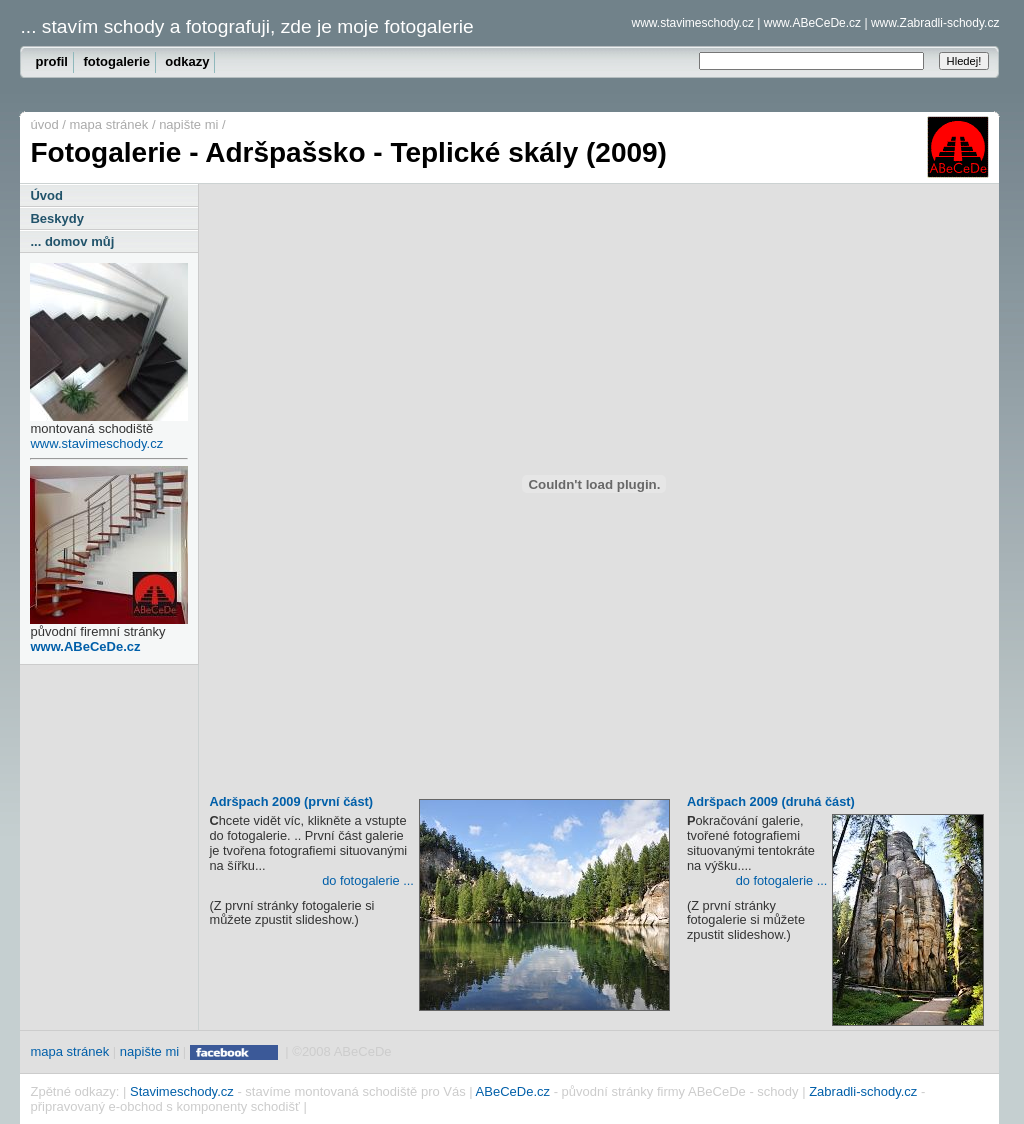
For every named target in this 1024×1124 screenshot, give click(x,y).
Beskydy (56, 218)
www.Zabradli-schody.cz (935, 23)
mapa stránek (109, 124)
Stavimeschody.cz (182, 1091)
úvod (44, 124)
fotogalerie (116, 61)
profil (51, 61)
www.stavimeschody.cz (96, 443)
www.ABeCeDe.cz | (816, 23)
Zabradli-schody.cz (863, 1091)
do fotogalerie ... (368, 880)
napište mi (188, 124)
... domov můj (72, 241)
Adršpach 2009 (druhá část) (835, 804)
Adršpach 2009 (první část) (439, 804)
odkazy (187, 61)
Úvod (46, 195)
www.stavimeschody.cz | (695, 23)
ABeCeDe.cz (513, 1091)
